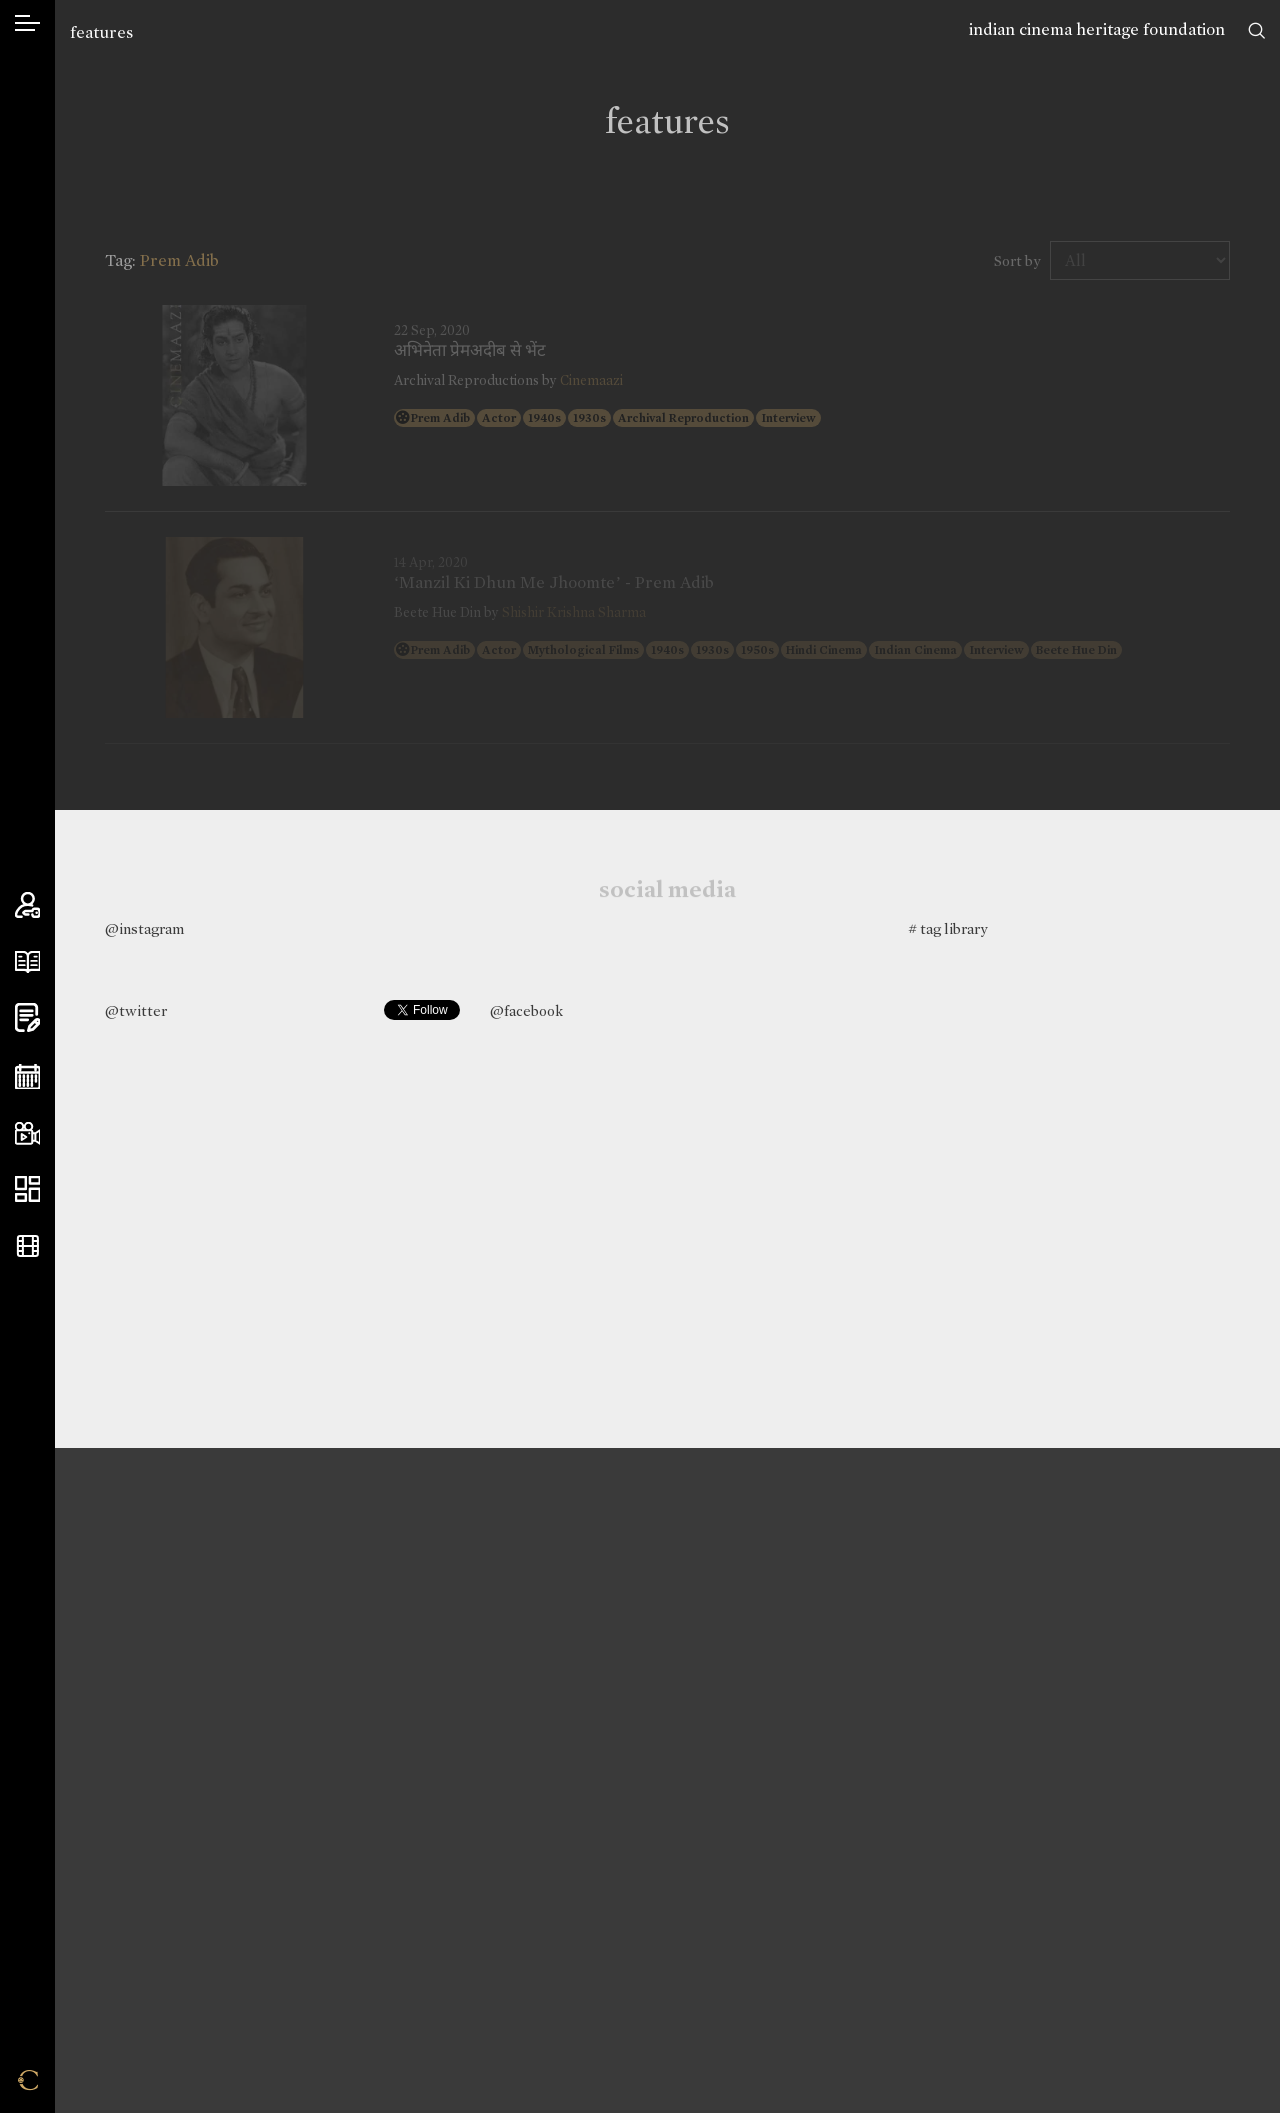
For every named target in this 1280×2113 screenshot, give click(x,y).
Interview (788, 418)
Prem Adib (440, 418)
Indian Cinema (915, 650)
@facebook (526, 1011)
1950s (757, 650)
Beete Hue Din (1076, 650)
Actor (499, 418)
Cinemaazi (591, 380)
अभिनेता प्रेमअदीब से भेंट (470, 351)
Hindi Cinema (824, 650)
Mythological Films (583, 650)
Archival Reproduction (683, 418)
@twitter (136, 1011)
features (101, 32)
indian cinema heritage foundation (1097, 29)
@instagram (144, 929)
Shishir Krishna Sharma (574, 612)
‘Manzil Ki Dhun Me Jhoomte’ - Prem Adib (554, 583)
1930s (589, 418)
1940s (544, 418)
